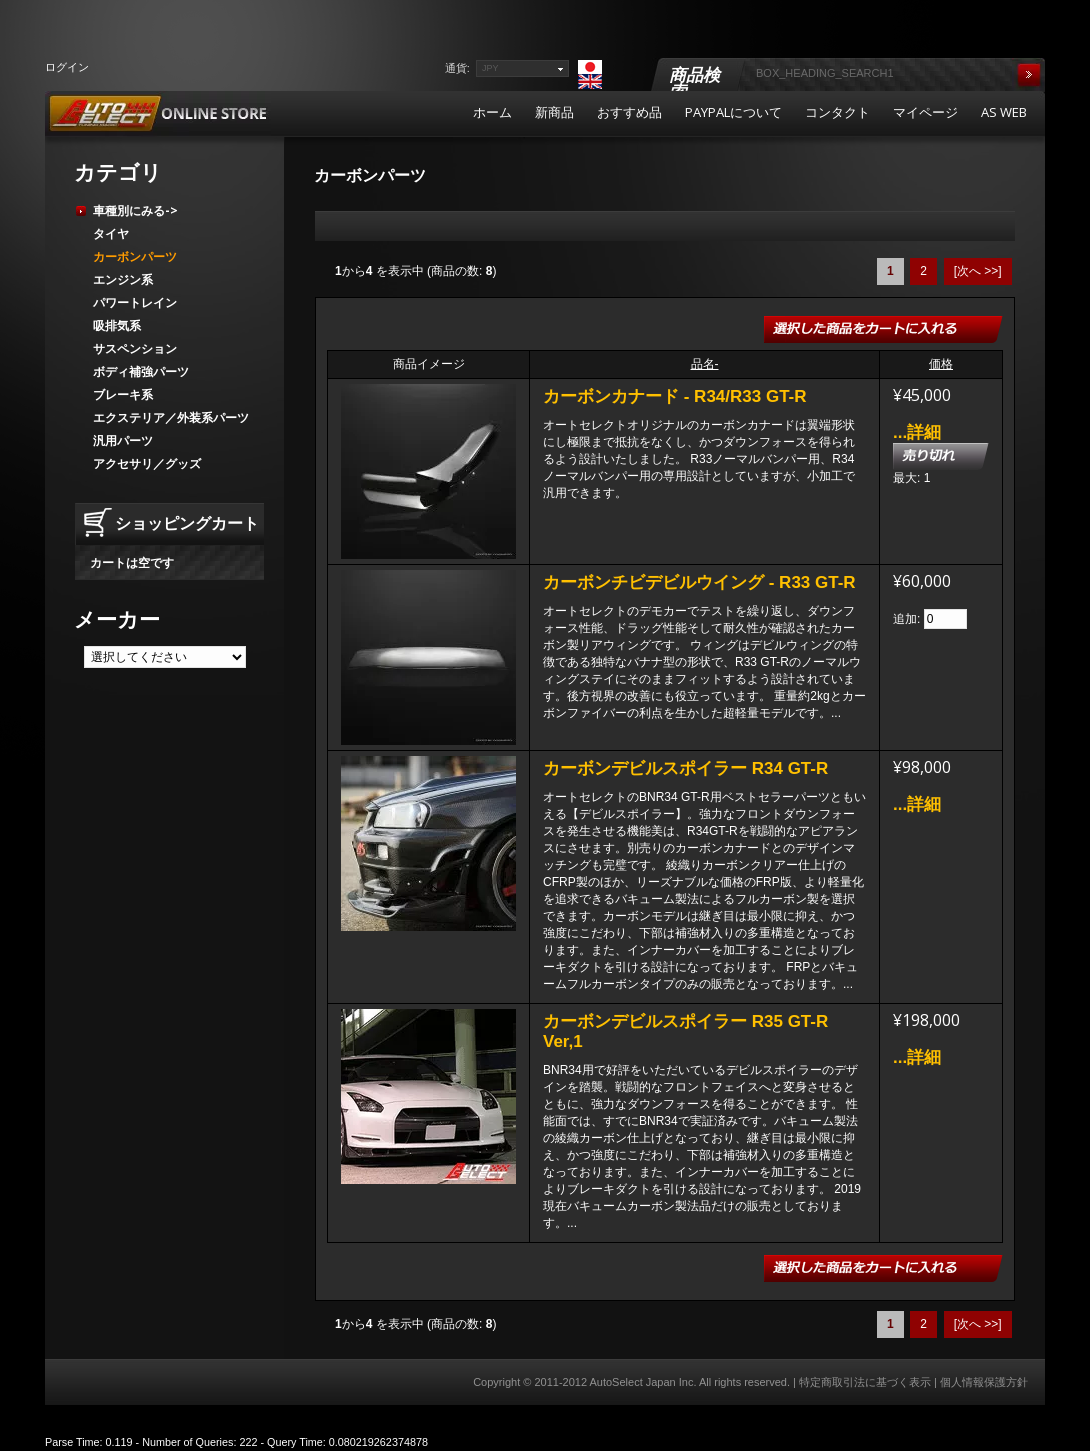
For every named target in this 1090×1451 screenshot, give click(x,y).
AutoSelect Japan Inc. (642, 1382)
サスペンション (135, 348)
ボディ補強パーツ (141, 371)
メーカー (117, 619)
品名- (705, 364)
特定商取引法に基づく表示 (865, 1382)
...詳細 (917, 432)
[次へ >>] (978, 271)
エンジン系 (123, 279)
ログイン (67, 66)
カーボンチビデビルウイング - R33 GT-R (699, 582)
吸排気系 (117, 325)
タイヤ (111, 233)
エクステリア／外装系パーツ (171, 417)
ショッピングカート (187, 523)
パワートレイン (135, 302)
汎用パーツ (123, 440)
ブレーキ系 (123, 394)
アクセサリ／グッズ (147, 463)
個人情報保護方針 (984, 1382)
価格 (941, 364)
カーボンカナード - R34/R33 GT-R (675, 396)
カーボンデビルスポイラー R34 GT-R (685, 768)
